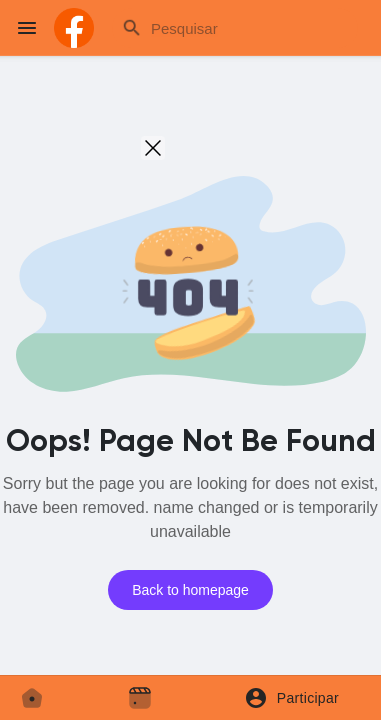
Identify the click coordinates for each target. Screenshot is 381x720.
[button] (298, 698)
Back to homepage (190, 590)
